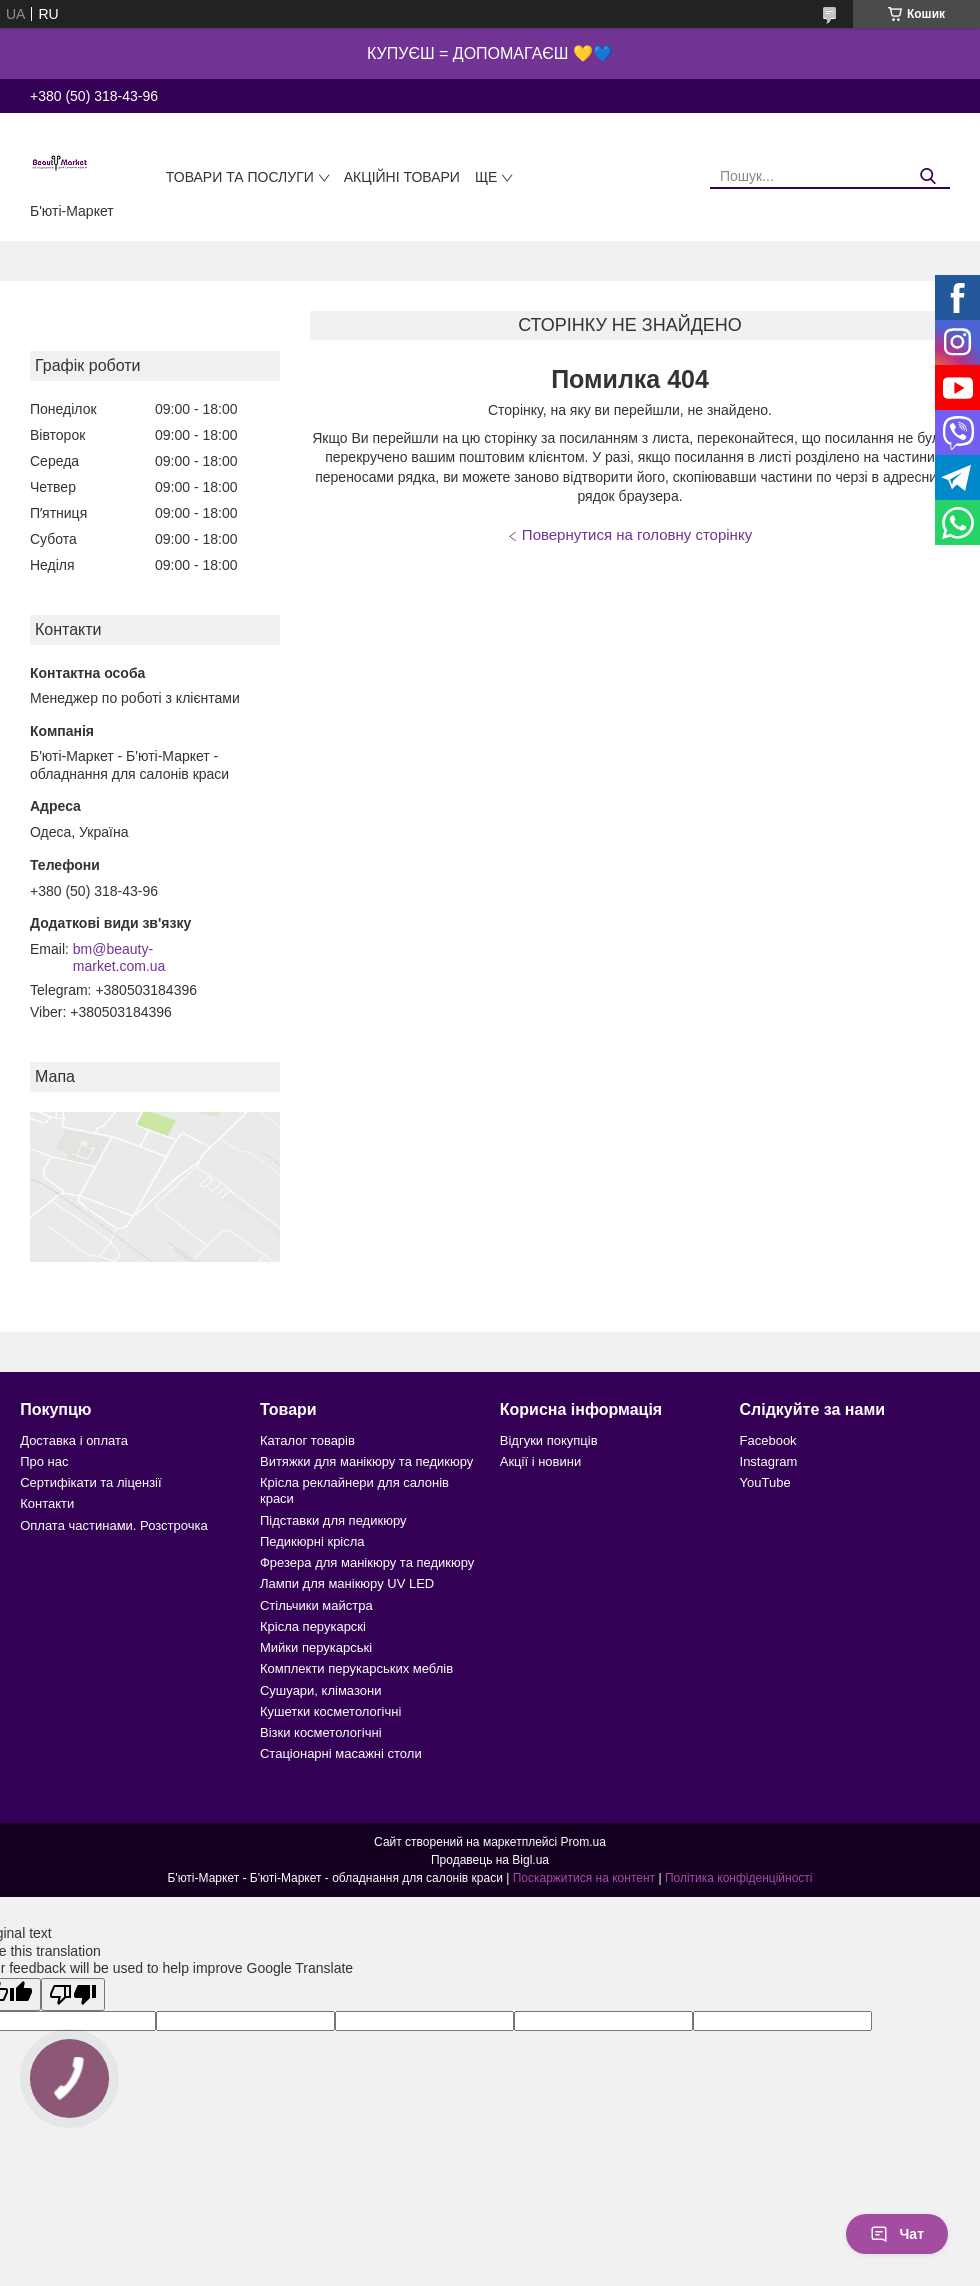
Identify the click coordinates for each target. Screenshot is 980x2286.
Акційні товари (402, 177)
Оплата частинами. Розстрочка (113, 1525)
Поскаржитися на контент (584, 1878)
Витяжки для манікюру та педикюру (366, 1461)
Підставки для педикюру (333, 1520)
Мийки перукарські (316, 1647)
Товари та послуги (240, 177)
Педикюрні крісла (312, 1541)
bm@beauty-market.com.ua (119, 958)
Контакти (47, 1503)
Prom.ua (583, 1842)
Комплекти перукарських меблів (356, 1668)
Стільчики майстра (316, 1605)
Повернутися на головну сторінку (637, 534)
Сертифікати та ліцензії (90, 1482)
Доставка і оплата (74, 1440)
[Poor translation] (73, 1994)
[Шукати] (927, 176)
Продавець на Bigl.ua (490, 1860)
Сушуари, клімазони (320, 1690)
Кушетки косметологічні (330, 1711)
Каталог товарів (307, 1440)
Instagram (769, 1461)
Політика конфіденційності (739, 1878)
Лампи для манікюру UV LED (347, 1583)
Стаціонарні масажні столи (341, 1753)
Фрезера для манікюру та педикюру (367, 1562)
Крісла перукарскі (313, 1626)
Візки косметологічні (321, 1732)
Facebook (768, 1440)
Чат (897, 2234)
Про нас (44, 1461)
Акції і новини (540, 1461)
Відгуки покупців (549, 1440)
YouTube (765, 1482)
